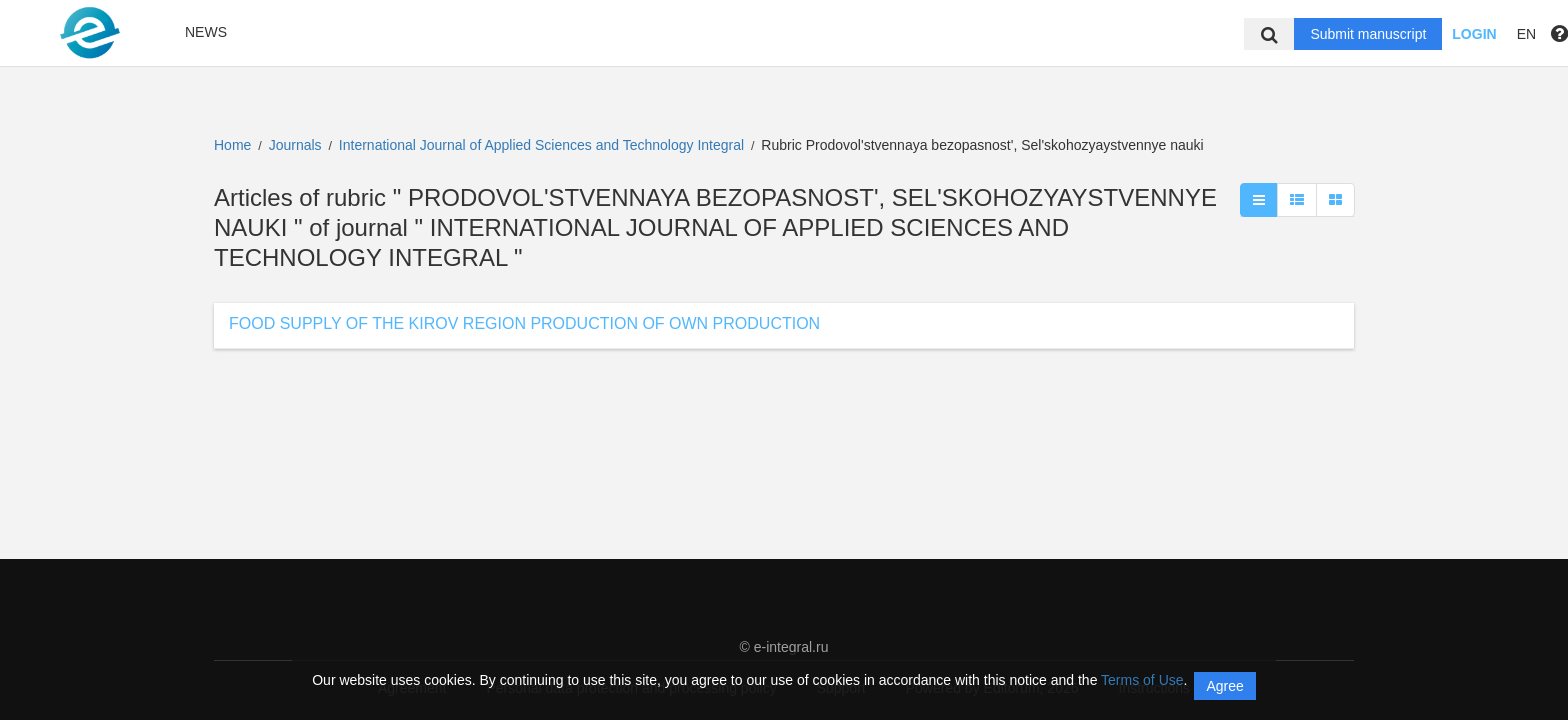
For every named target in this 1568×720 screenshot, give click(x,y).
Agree (1224, 686)
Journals (295, 145)
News (206, 32)
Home (232, 145)
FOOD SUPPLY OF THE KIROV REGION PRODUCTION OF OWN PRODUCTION (524, 323)
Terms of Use (1142, 680)
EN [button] (1526, 34)
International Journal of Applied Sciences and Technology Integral (543, 145)
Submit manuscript (1368, 34)
